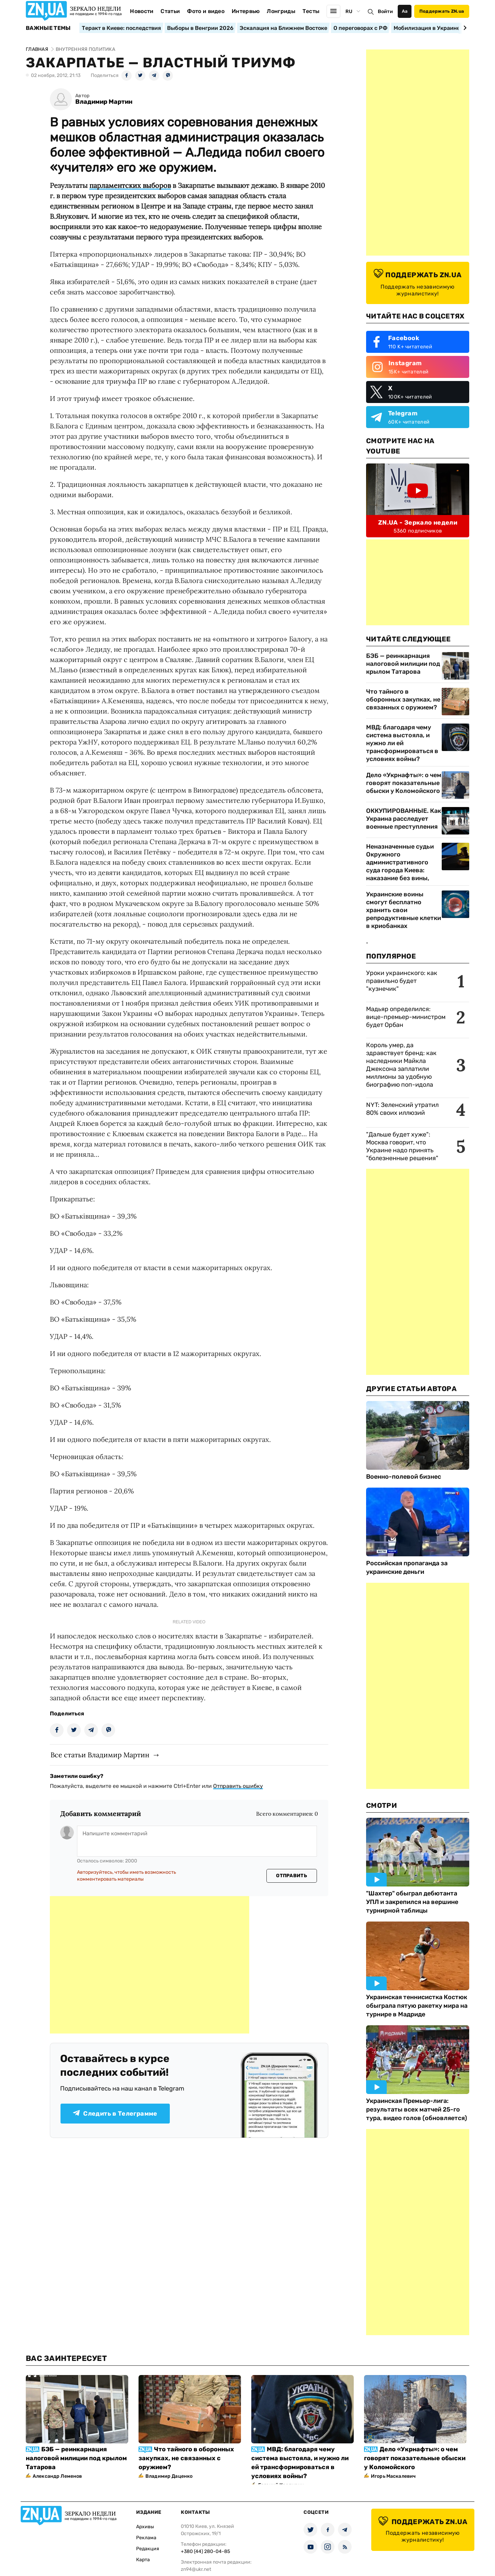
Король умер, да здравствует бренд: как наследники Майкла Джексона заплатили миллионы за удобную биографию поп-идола (401, 1064)
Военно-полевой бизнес (403, 1476)
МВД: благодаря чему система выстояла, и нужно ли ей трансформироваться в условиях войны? (402, 743)
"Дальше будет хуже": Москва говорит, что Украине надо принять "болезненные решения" (402, 1146)
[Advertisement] (149, 1965)
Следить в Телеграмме (115, 2113)
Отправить (291, 1876)
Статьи (170, 11)
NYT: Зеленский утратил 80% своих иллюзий (402, 1109)
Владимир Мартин (103, 101)
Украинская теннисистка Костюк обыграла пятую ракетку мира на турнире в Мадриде (417, 2005)
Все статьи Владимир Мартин (100, 1754)
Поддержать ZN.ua (441, 11)
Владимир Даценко (168, 2476)
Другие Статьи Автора (411, 1389)
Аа (405, 11)
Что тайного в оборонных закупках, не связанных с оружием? (403, 699)
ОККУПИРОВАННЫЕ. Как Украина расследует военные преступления (403, 818)
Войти (385, 11)
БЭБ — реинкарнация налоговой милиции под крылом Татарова (403, 663)
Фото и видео (205, 11)
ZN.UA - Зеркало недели (417, 522)
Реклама (146, 2538)
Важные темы (48, 28)
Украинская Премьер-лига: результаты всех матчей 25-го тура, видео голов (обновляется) (416, 2109)
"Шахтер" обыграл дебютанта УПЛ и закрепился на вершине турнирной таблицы (412, 1902)
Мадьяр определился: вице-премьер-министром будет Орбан (406, 1017)
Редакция (147, 2549)
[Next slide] (464, 28)
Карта (143, 2560)
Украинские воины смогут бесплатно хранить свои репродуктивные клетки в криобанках (403, 910)
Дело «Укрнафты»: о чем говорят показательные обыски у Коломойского (403, 783)
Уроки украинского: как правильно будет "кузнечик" (401, 981)
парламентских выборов (130, 185)
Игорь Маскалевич (393, 2476)
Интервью (246, 11)
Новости (141, 11)
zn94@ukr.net (196, 2569)
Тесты (311, 11)
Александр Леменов (57, 2476)
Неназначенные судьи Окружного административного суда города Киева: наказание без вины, (400, 862)
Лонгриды (281, 11)
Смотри (381, 1805)
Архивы (145, 2527)
